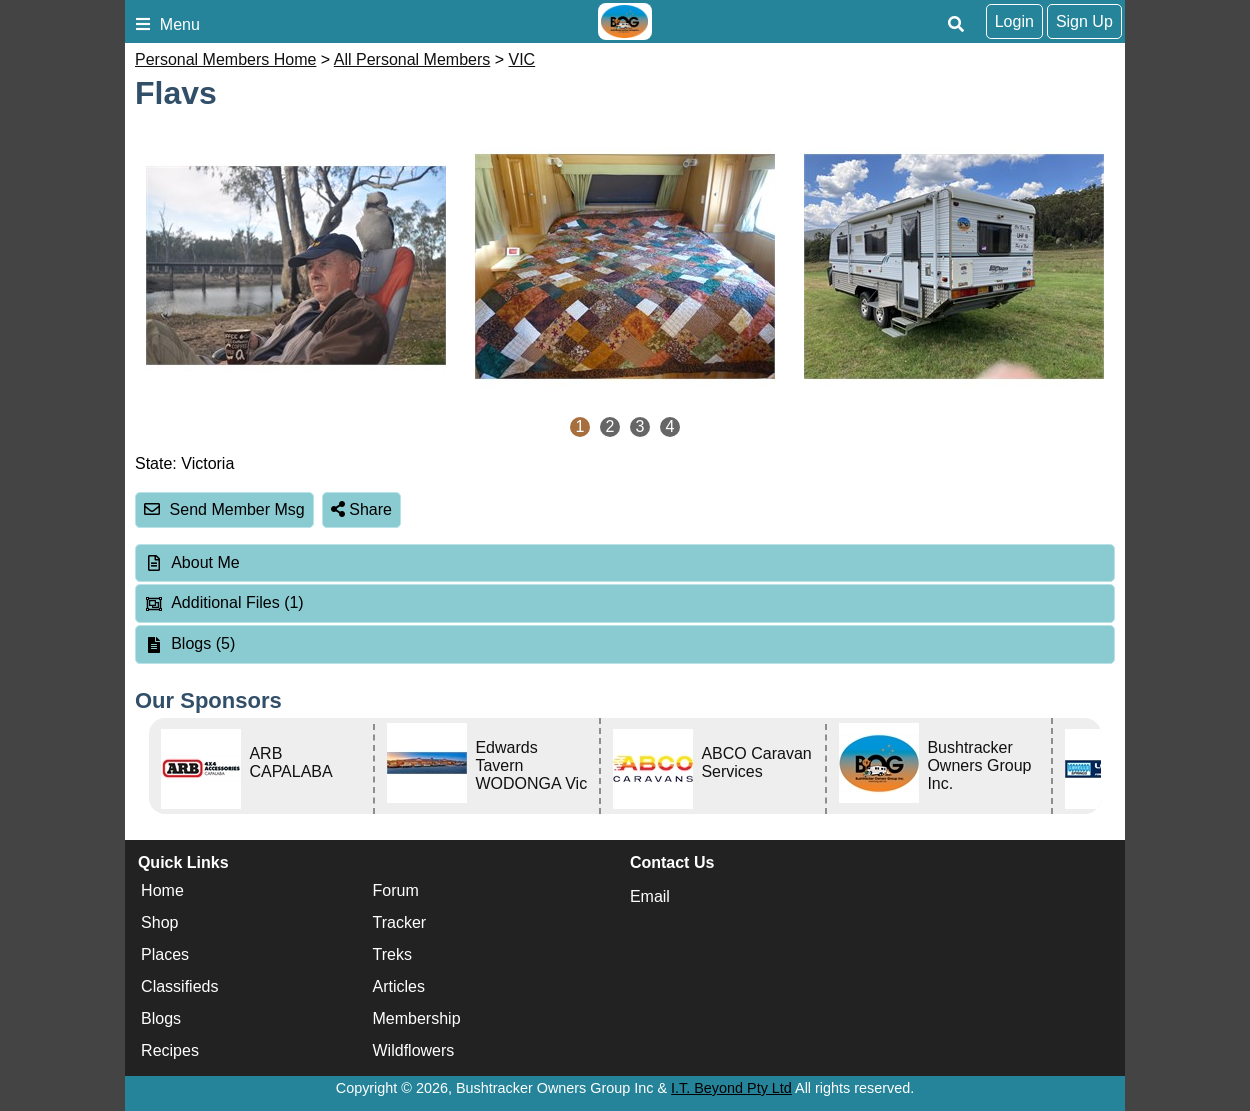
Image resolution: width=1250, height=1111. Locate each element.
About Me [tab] (192, 562)
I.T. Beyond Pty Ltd (731, 1088)
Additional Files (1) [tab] (224, 602)
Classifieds (179, 987)
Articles (399, 987)
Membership (417, 1019)
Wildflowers (414, 1051)
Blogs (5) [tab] (189, 643)
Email (650, 896)
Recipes (170, 1051)
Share (361, 509)
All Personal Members (412, 59)
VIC (522, 59)
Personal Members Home (225, 59)
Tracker (400, 923)
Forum (396, 891)
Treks (392, 955)
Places (165, 955)
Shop (159, 923)
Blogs (161, 1019)
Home (162, 891)
